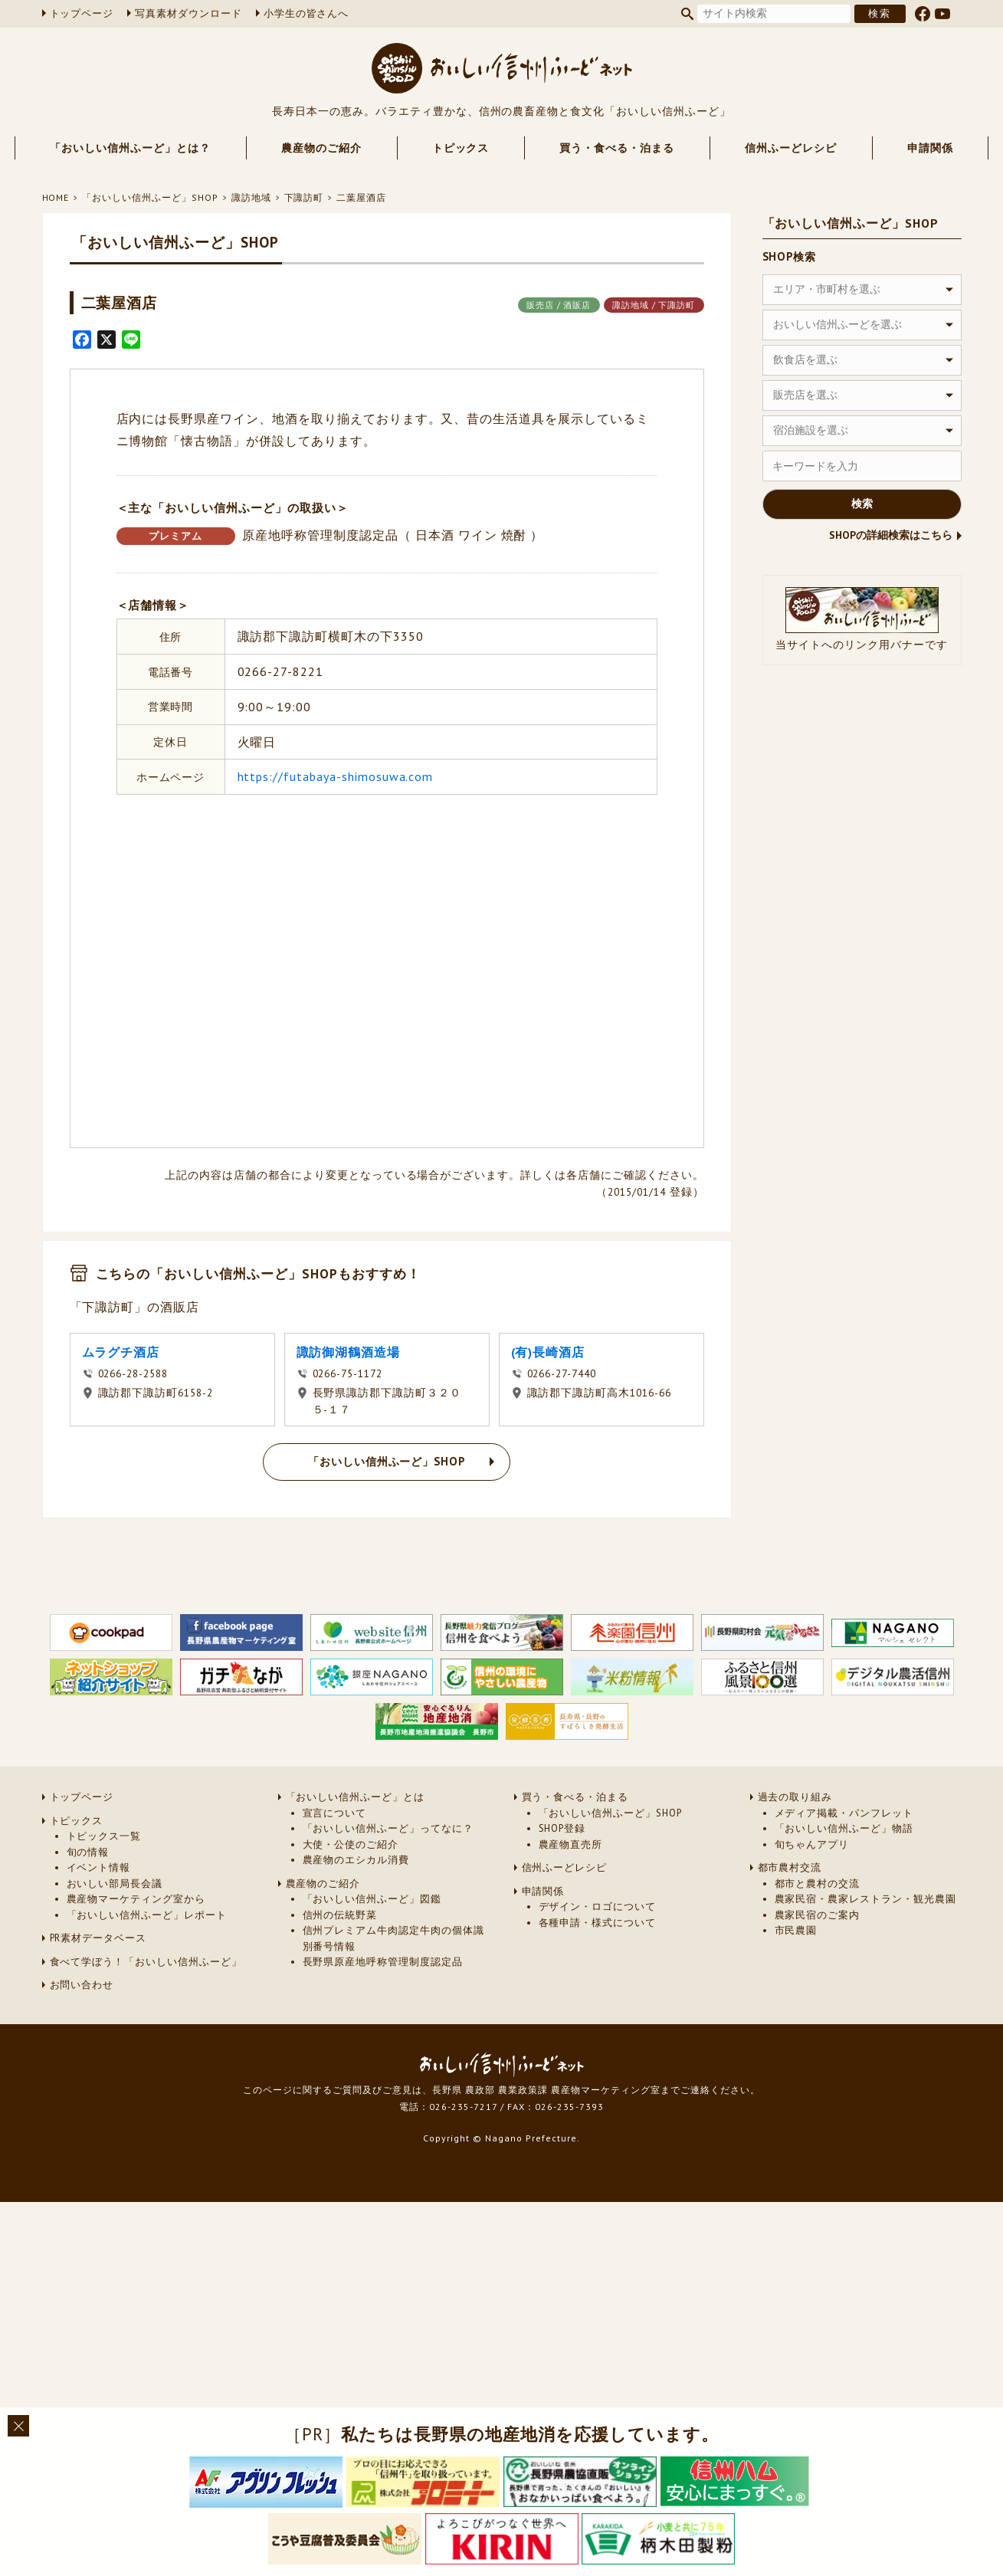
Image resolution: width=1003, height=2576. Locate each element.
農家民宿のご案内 (817, 1959)
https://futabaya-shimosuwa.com (336, 776)
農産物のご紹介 (321, 148)
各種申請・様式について (598, 1967)
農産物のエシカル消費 (356, 1904)
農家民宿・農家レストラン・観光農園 (865, 1944)
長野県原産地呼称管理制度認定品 (383, 2006)
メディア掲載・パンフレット (844, 1857)
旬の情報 (88, 1896)
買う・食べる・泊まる (616, 148)
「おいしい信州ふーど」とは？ (130, 148)
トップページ (82, 13)
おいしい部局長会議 (115, 1927)
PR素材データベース (98, 1983)
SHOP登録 (562, 1873)
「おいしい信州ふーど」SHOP (150, 197)
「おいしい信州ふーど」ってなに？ (388, 1873)
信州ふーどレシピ (791, 148)
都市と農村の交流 (817, 1927)
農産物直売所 (571, 1888)
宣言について (335, 1857)
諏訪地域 (251, 197)
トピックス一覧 (104, 1881)
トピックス (461, 148)
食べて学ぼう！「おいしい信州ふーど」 (146, 2006)
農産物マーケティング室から (136, 1944)
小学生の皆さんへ (306, 13)
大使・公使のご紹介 (351, 1888)
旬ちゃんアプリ (812, 1888)
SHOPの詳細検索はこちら (890, 535)
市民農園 (796, 1975)
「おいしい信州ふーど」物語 (844, 1873)
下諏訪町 (304, 197)
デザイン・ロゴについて (598, 1951)
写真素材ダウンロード (188, 13)
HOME (56, 197)
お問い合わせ (82, 2029)
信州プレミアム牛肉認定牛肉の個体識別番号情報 (393, 1983)
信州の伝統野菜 (340, 1959)
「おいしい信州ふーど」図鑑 (372, 1944)
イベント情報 (99, 1912)
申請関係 (930, 148)
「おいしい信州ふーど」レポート (147, 1959)
